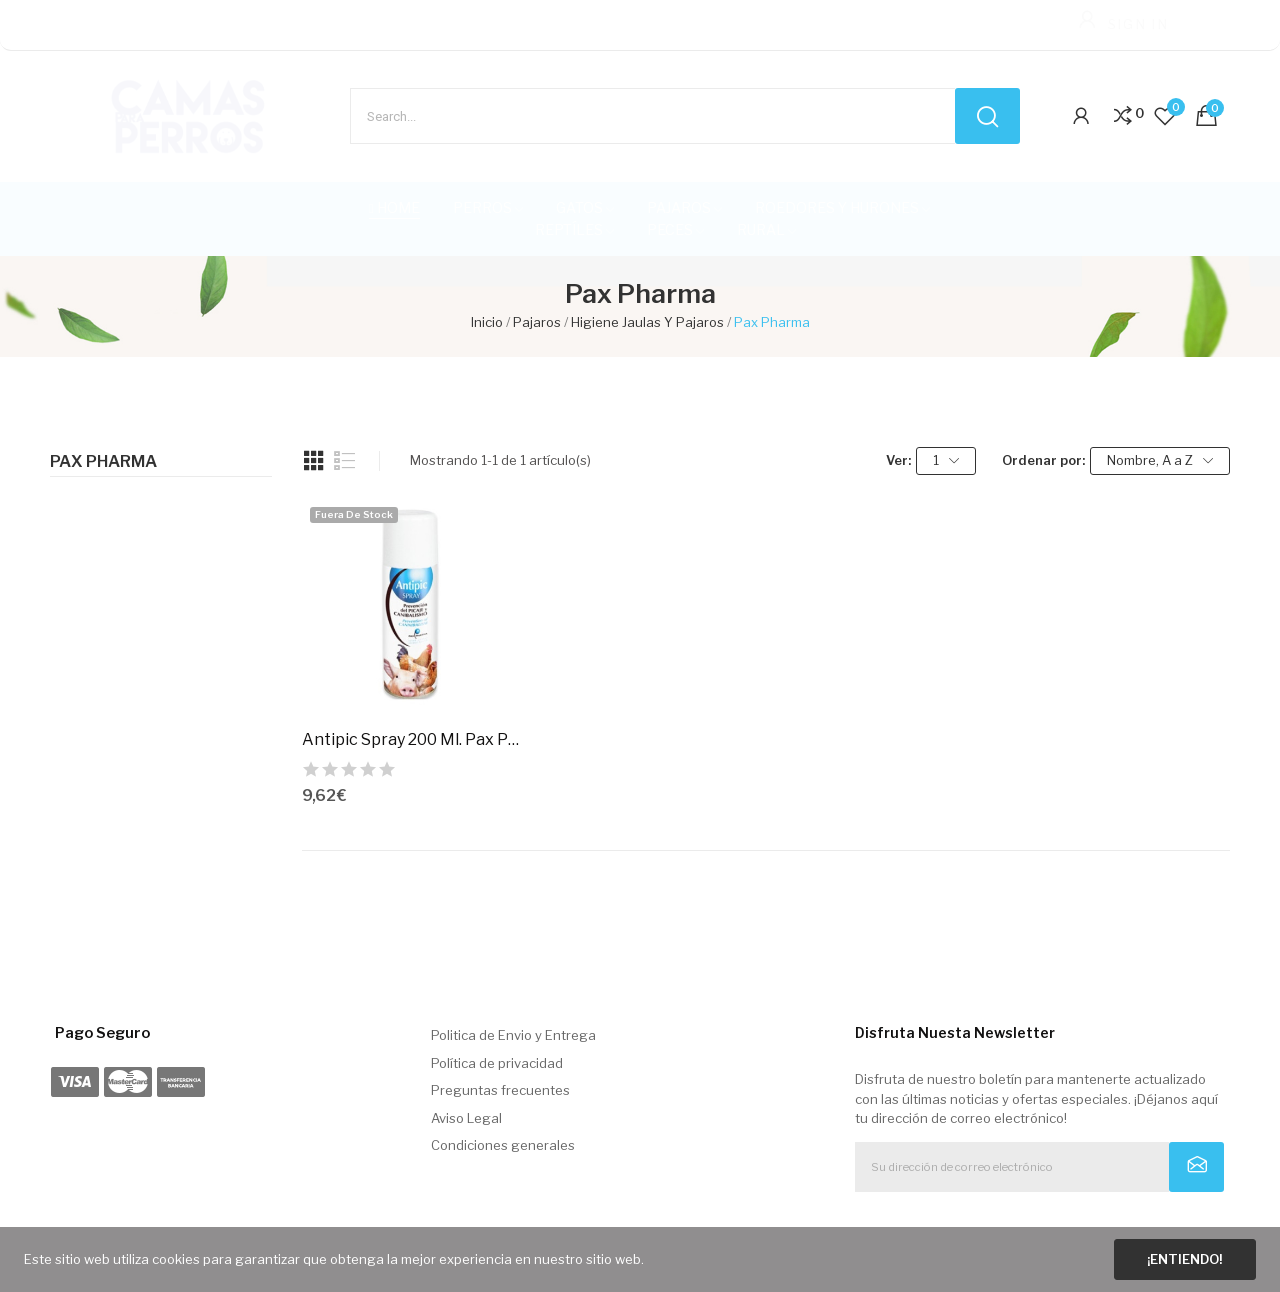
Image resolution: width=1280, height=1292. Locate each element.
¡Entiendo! (1184, 1259)
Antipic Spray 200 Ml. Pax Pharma (410, 739)
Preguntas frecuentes (500, 1090)
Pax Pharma (103, 462)
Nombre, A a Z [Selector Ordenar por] (1160, 460)
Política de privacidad (497, 1063)
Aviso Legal (466, 1118)
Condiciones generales (503, 1145)
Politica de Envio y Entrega (513, 1035)
